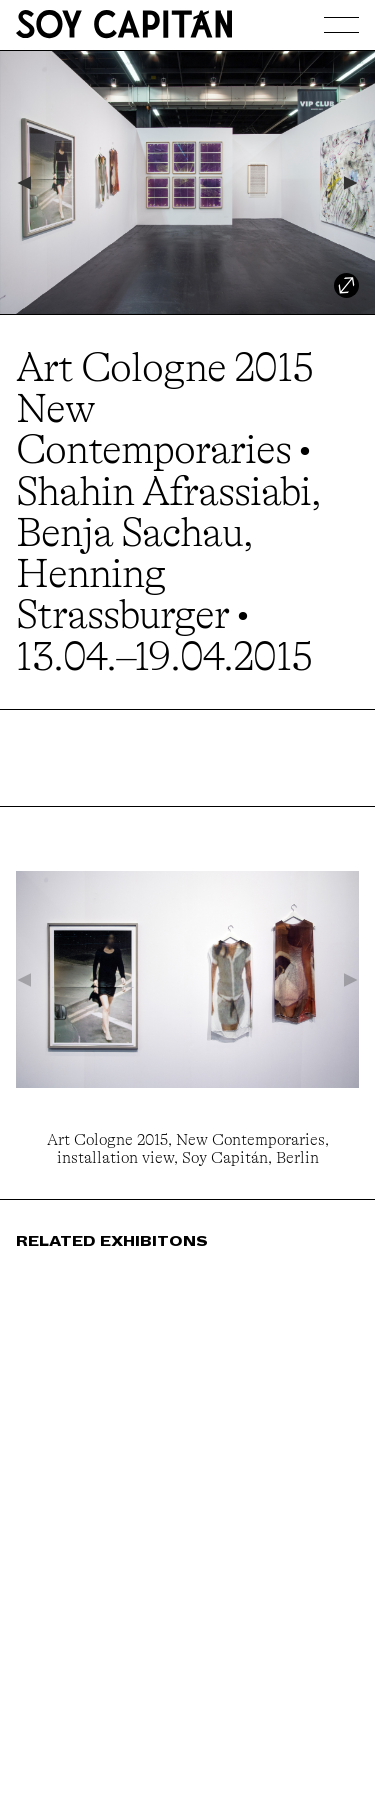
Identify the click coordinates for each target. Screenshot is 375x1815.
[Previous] (23, 183)
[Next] (351, 183)
